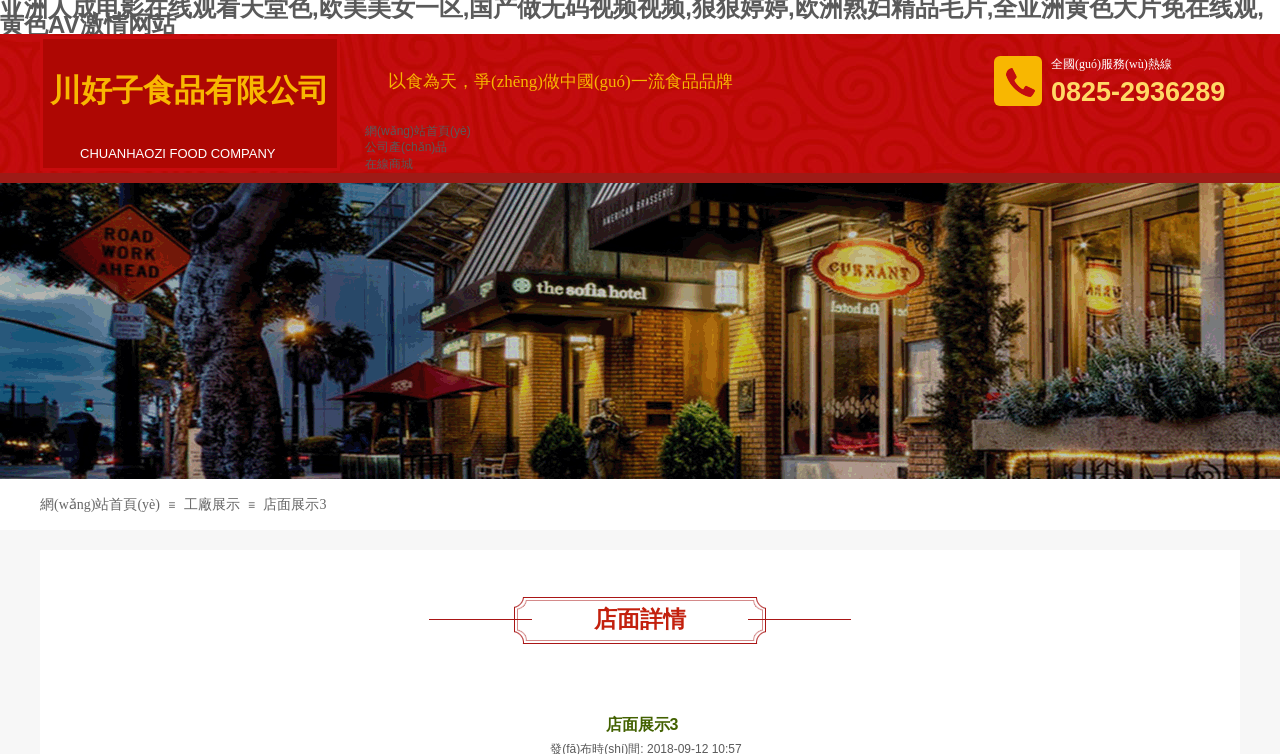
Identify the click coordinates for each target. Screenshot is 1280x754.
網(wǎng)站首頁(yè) (100, 504)
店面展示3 (294, 504)
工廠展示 (212, 504)
